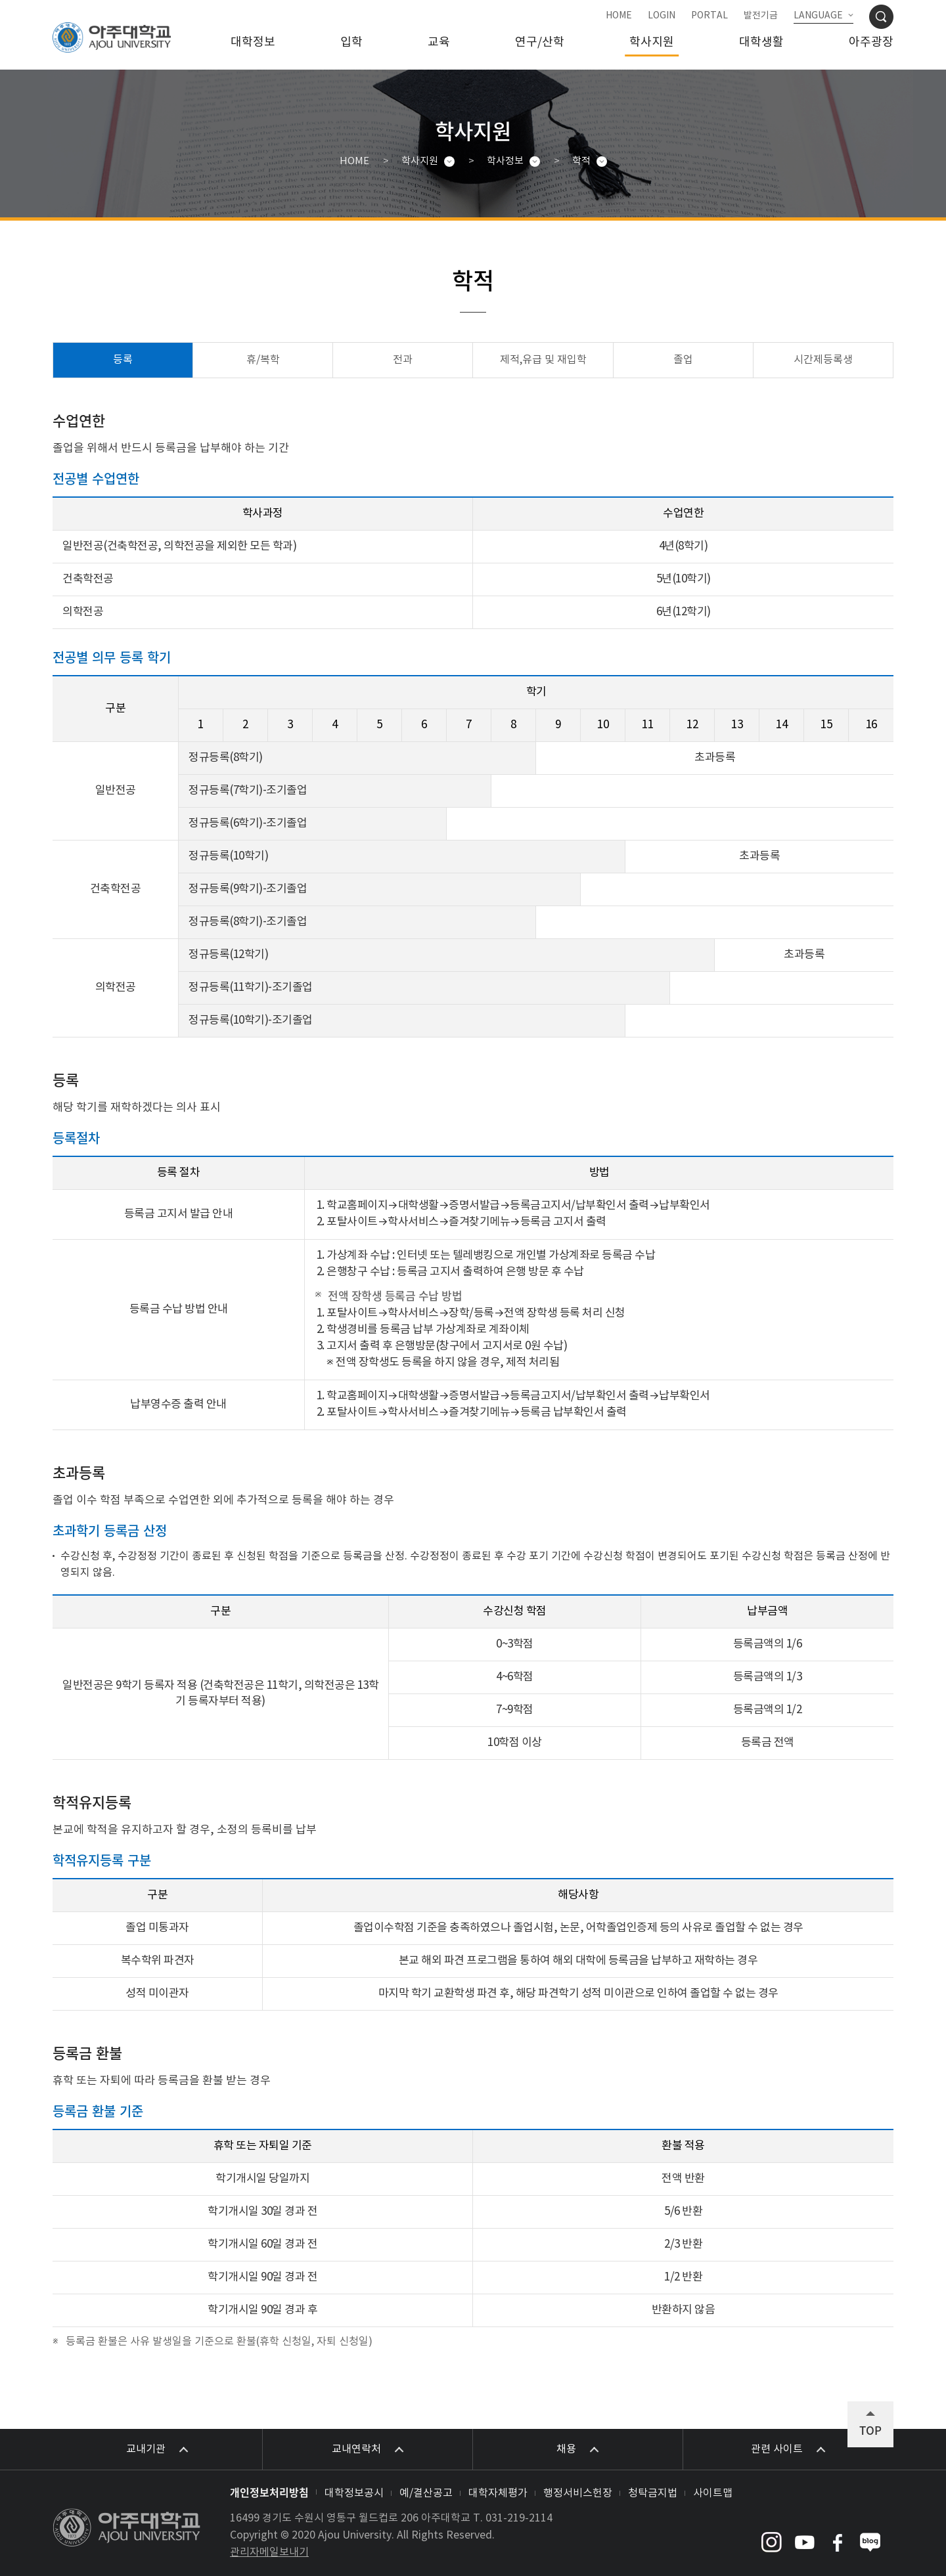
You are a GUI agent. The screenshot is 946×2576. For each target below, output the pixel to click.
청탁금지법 (652, 2493)
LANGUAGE (818, 15)
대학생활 (761, 42)
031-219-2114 (518, 2518)
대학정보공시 (354, 2493)
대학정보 (253, 42)
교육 (439, 42)
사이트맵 (712, 2493)
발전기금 (761, 15)
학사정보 (505, 161)
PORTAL (709, 15)
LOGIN (661, 15)
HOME (619, 15)
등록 (123, 360)
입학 (351, 42)
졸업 (683, 360)
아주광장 (871, 42)
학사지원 (651, 42)
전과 (403, 360)
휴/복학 (263, 360)
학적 (581, 161)
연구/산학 (539, 42)
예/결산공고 (426, 2493)
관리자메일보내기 (269, 2552)
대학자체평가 (498, 2493)
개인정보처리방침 (269, 2492)
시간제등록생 (823, 360)
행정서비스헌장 (577, 2493)
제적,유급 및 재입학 (543, 360)
